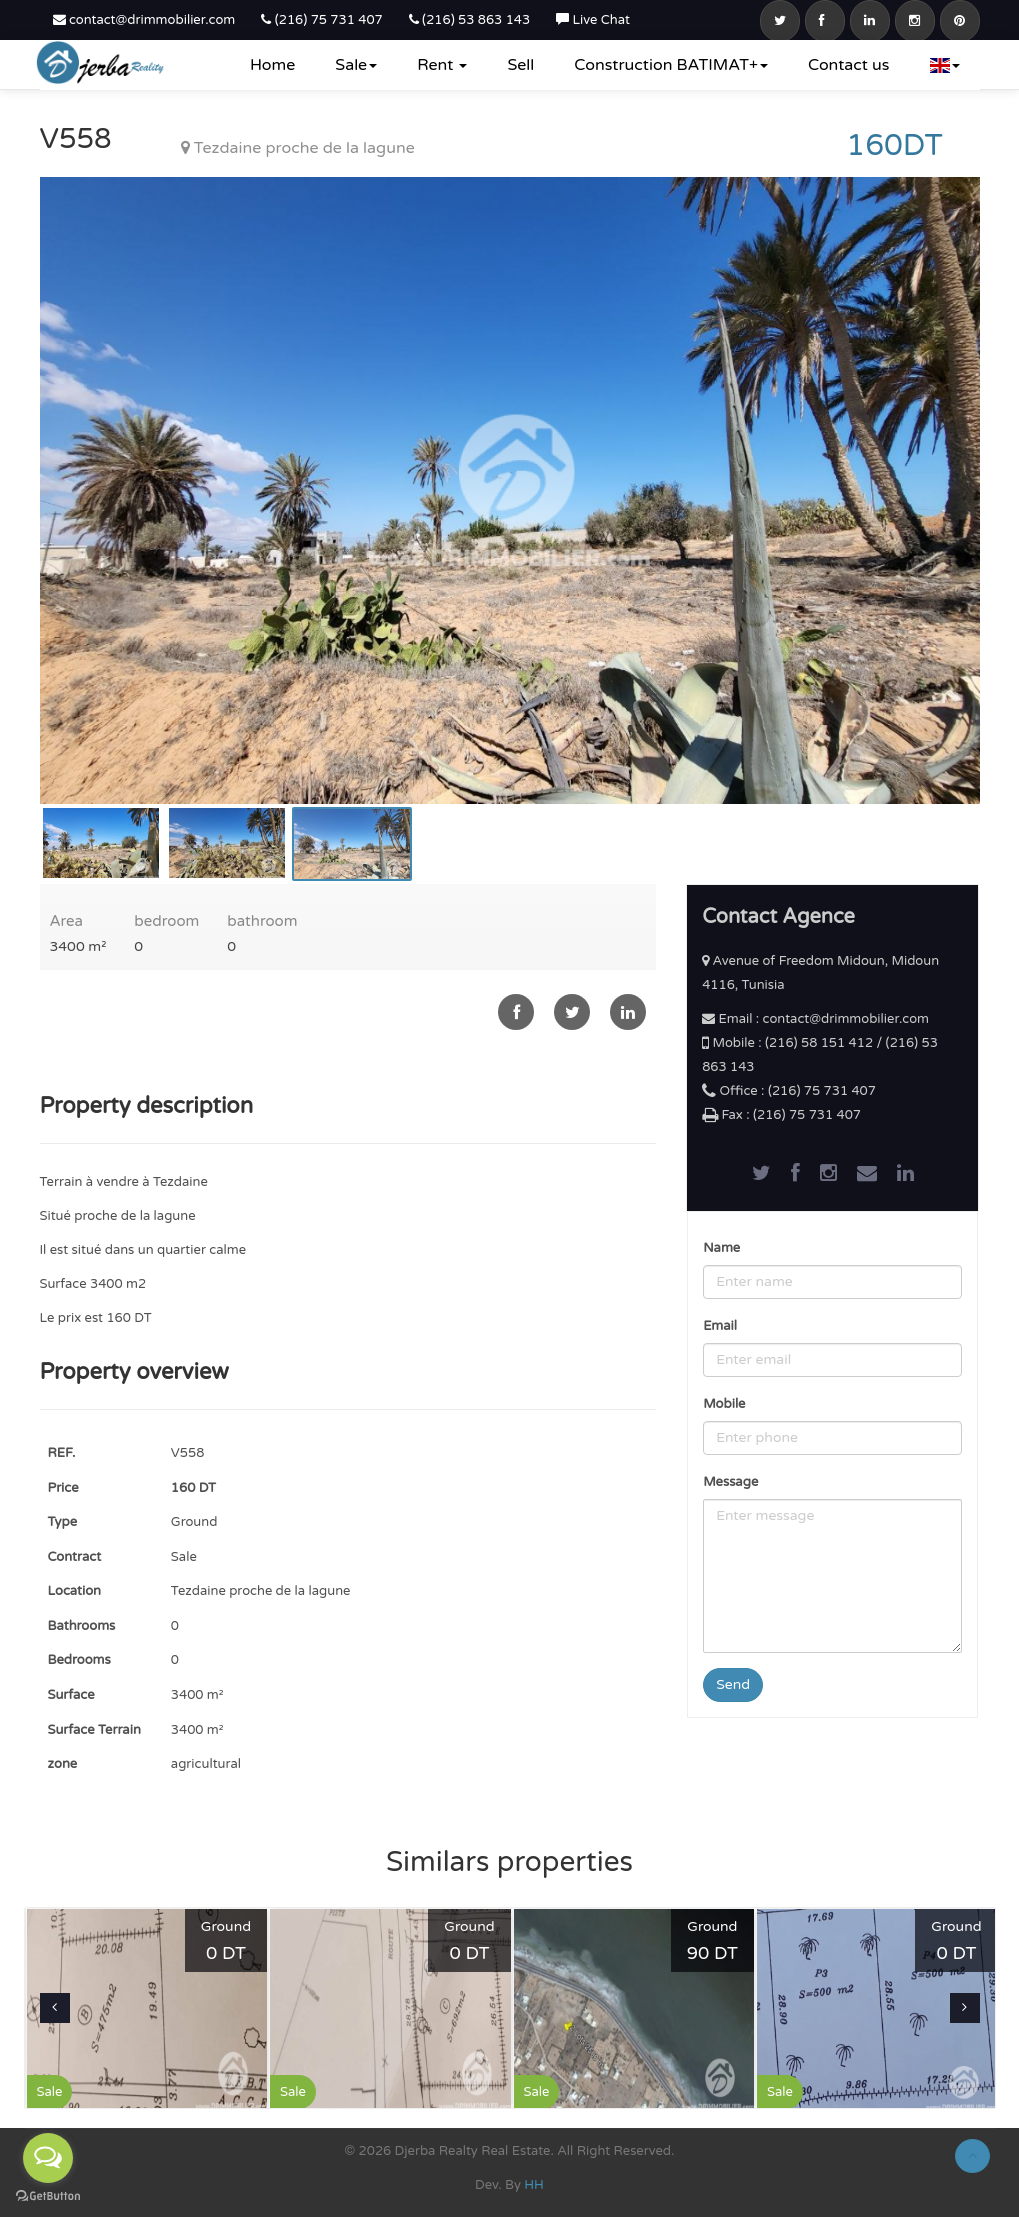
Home (272, 65)
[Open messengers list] (48, 2158)
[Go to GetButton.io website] (48, 2196)
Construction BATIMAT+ (671, 65)
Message (730, 1482)
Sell (520, 65)
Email (720, 1326)
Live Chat (593, 20)
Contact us (848, 65)
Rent (442, 65)
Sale (356, 65)
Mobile (724, 1404)
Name (721, 1248)
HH (534, 2185)
